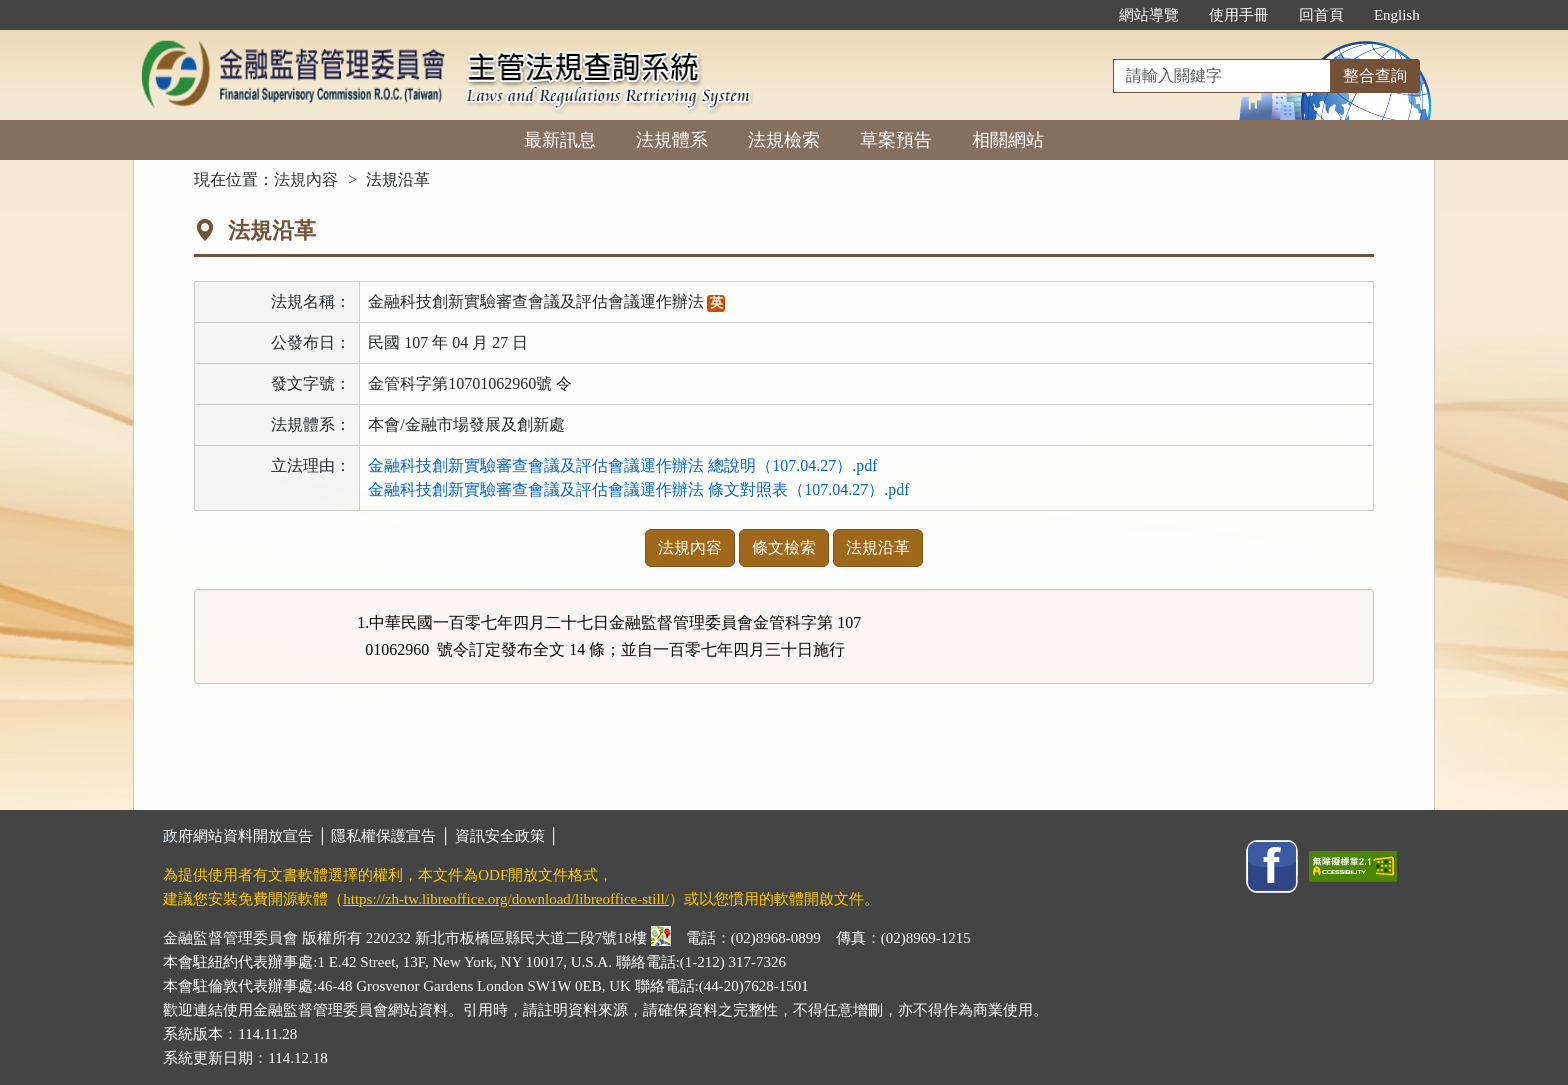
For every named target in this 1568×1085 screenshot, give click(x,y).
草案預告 (896, 140)
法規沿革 (878, 547)
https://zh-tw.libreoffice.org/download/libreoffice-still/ (506, 899)
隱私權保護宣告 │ (392, 836)
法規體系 (672, 140)
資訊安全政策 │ (507, 836)
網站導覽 (1149, 15)
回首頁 (1321, 15)
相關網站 (1008, 140)
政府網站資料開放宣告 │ (247, 836)
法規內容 (306, 179)
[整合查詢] (1222, 76)
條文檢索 (784, 547)
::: (1082, 15)
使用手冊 (1239, 15)
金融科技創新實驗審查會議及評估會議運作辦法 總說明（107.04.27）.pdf (622, 465)
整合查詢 (1375, 75)
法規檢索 (784, 140)
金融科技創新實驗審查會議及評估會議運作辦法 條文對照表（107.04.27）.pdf (638, 489)
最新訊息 (560, 140)
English (1397, 15)
